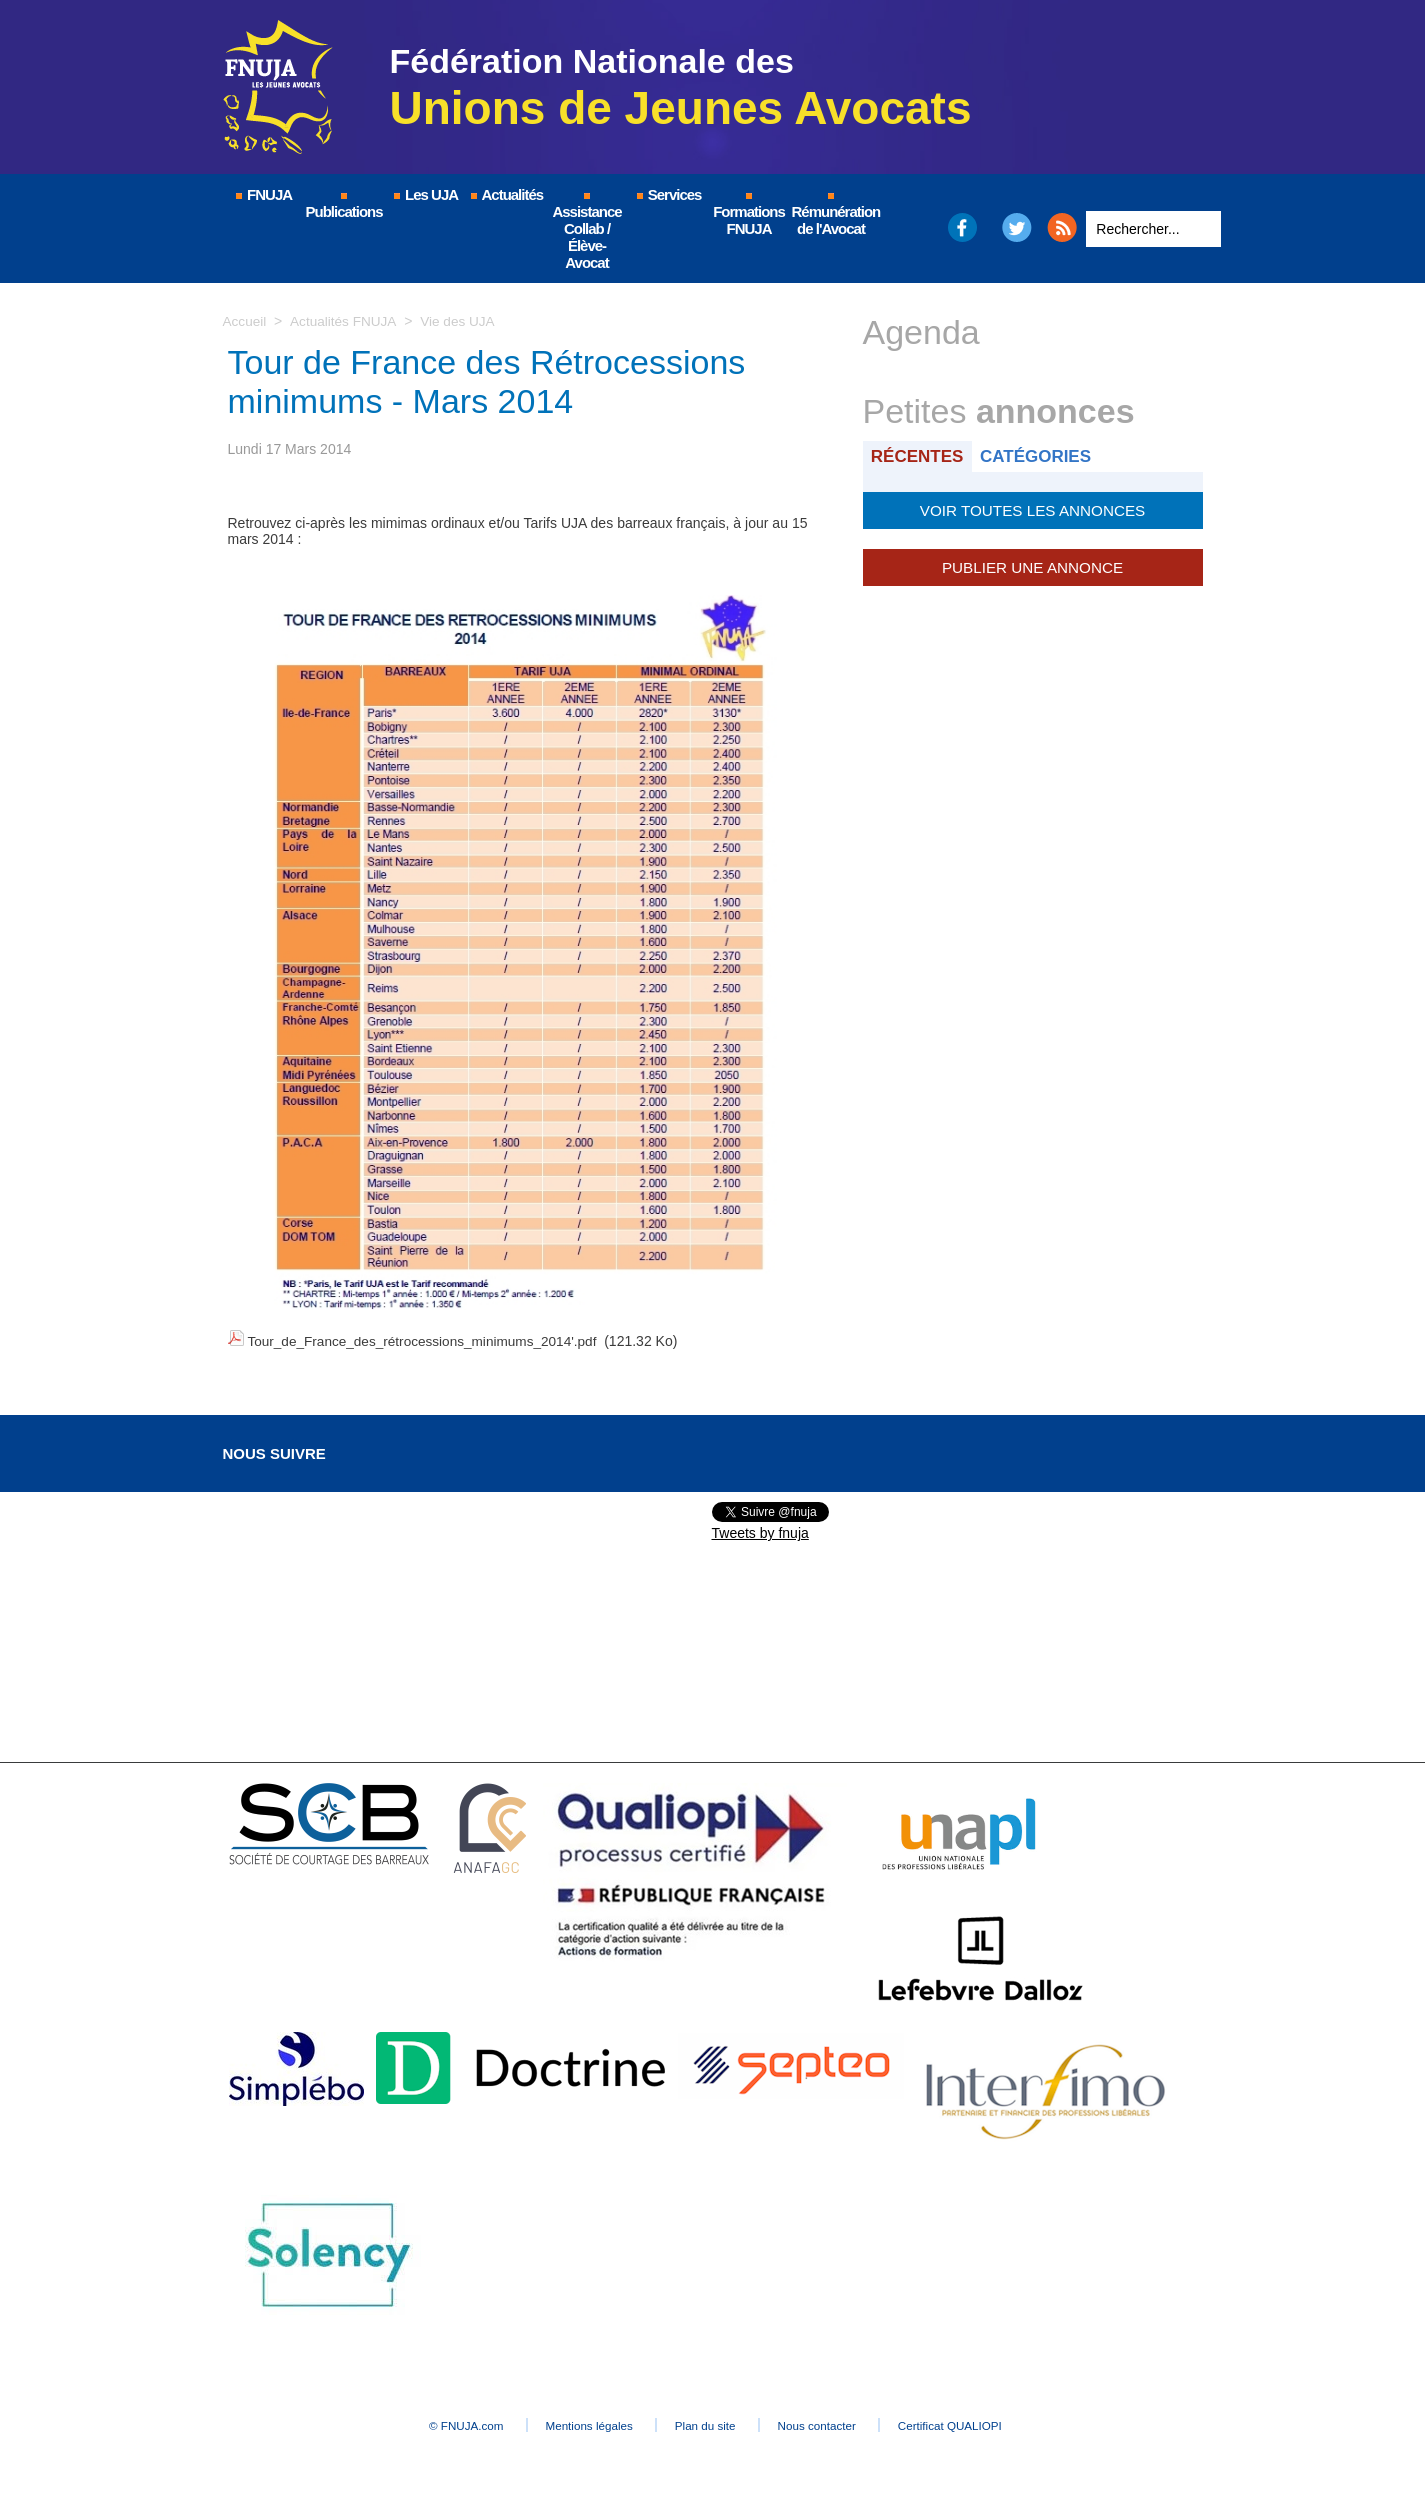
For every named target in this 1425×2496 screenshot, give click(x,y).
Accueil (245, 321)
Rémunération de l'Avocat (832, 215)
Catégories (1040, 455)
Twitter (1016, 227)
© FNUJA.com (431, 2422)
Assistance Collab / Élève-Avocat (586, 232)
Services (668, 194)
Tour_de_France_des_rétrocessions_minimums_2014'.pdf (427, 1340)
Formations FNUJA (749, 215)
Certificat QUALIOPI (988, 2422)
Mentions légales (573, 2422)
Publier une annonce (1032, 565)
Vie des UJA (461, 321)
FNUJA (263, 194)
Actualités (506, 194)
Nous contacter (836, 2422)
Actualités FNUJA (345, 321)
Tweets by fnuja (760, 1530)
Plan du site (707, 2422)
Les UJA (425, 194)
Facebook (961, 227)
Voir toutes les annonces (1032, 509)
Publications (344, 206)
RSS (1062, 227)
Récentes (919, 455)
